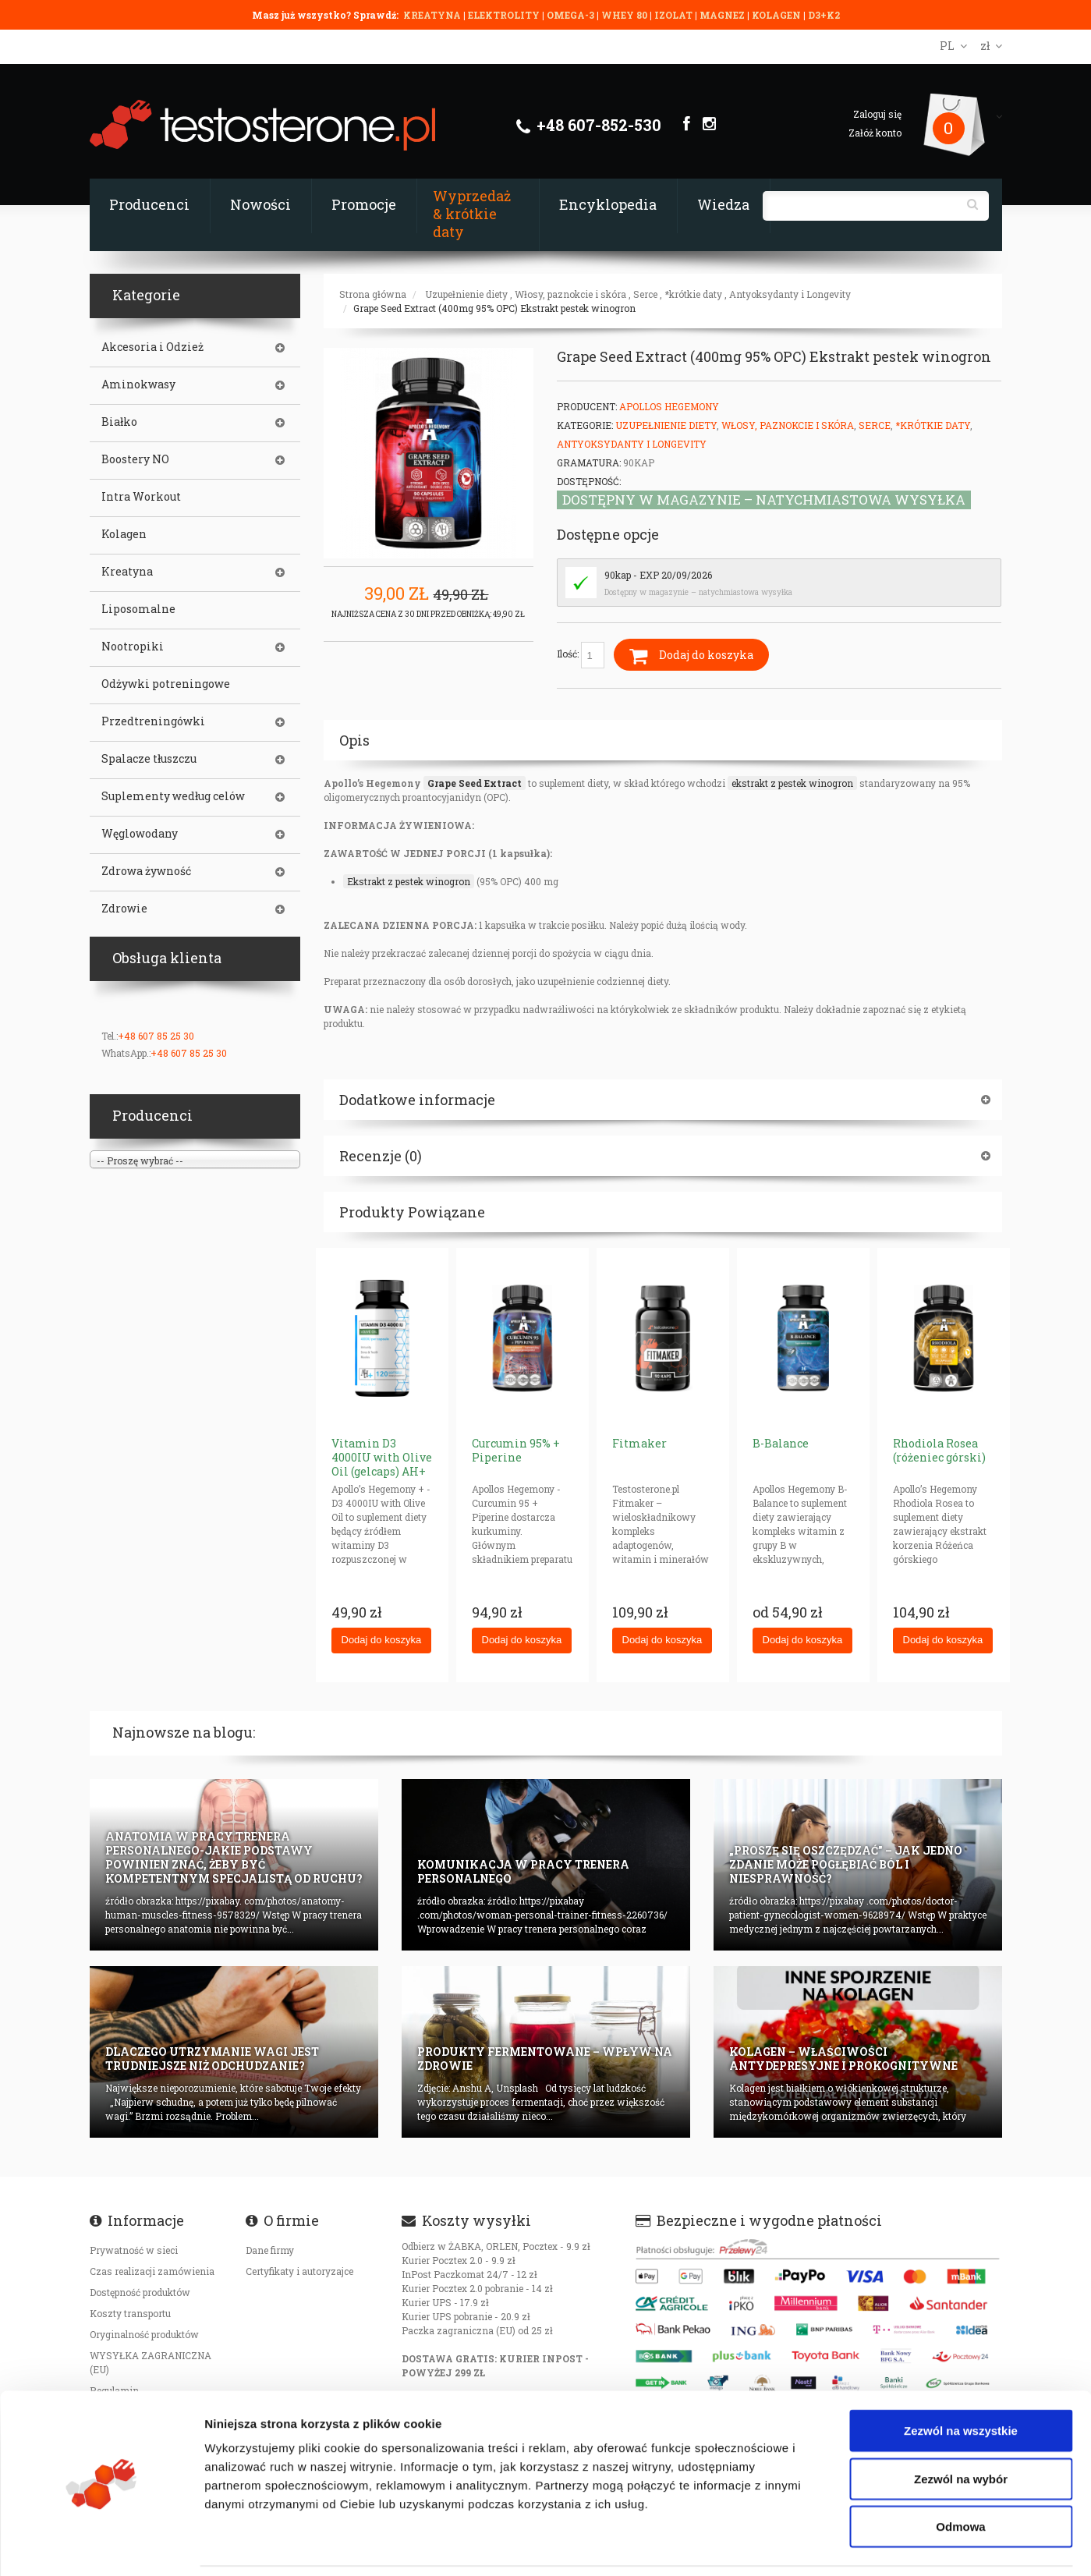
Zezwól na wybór (961, 2427)
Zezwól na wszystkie (961, 2379)
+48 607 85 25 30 (156, 1035)
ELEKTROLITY (504, 15)
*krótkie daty (693, 294)
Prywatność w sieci (134, 2250)
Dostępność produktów (140, 2292)
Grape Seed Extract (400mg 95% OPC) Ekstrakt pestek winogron (494, 308)
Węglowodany (139, 833)
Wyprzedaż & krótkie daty (472, 213)
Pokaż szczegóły (832, 2545)
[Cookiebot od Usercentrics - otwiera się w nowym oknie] (101, 2545)
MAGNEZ (723, 15)
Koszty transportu (130, 2313)
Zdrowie (124, 908)
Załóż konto (874, 132)
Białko (119, 422)
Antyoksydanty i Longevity (790, 294)
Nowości (260, 204)
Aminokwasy (138, 384)
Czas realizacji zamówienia (152, 2271)
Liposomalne (138, 609)
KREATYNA (433, 15)
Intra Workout (141, 497)
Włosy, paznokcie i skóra (570, 294)
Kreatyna (127, 571)
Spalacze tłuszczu (149, 759)
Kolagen (124, 534)
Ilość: (580, 655)
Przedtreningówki (153, 721)
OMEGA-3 (572, 15)
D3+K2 (824, 15)
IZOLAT (674, 15)
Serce (645, 294)
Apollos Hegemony (669, 406)
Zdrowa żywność (146, 871)
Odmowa (960, 2475)
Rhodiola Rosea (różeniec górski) (939, 1450)
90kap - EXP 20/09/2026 (658, 575)
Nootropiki (132, 646)
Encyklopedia (608, 204)
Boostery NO (135, 459)
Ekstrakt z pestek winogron (408, 881)
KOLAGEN (777, 15)
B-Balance (781, 1443)
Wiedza (723, 204)
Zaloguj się (877, 114)
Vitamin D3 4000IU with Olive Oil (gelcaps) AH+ (381, 1457)
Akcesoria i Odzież (152, 347)
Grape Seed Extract (474, 783)
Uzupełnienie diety (466, 294)
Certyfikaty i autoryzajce (299, 2271)
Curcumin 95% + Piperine (516, 1450)
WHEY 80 (624, 15)
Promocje (363, 204)
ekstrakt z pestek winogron (792, 783)
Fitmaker (639, 1443)
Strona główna (372, 294)
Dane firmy (270, 2250)
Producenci (149, 204)
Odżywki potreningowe (165, 684)
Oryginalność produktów (144, 2334)
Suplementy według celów (173, 796)
